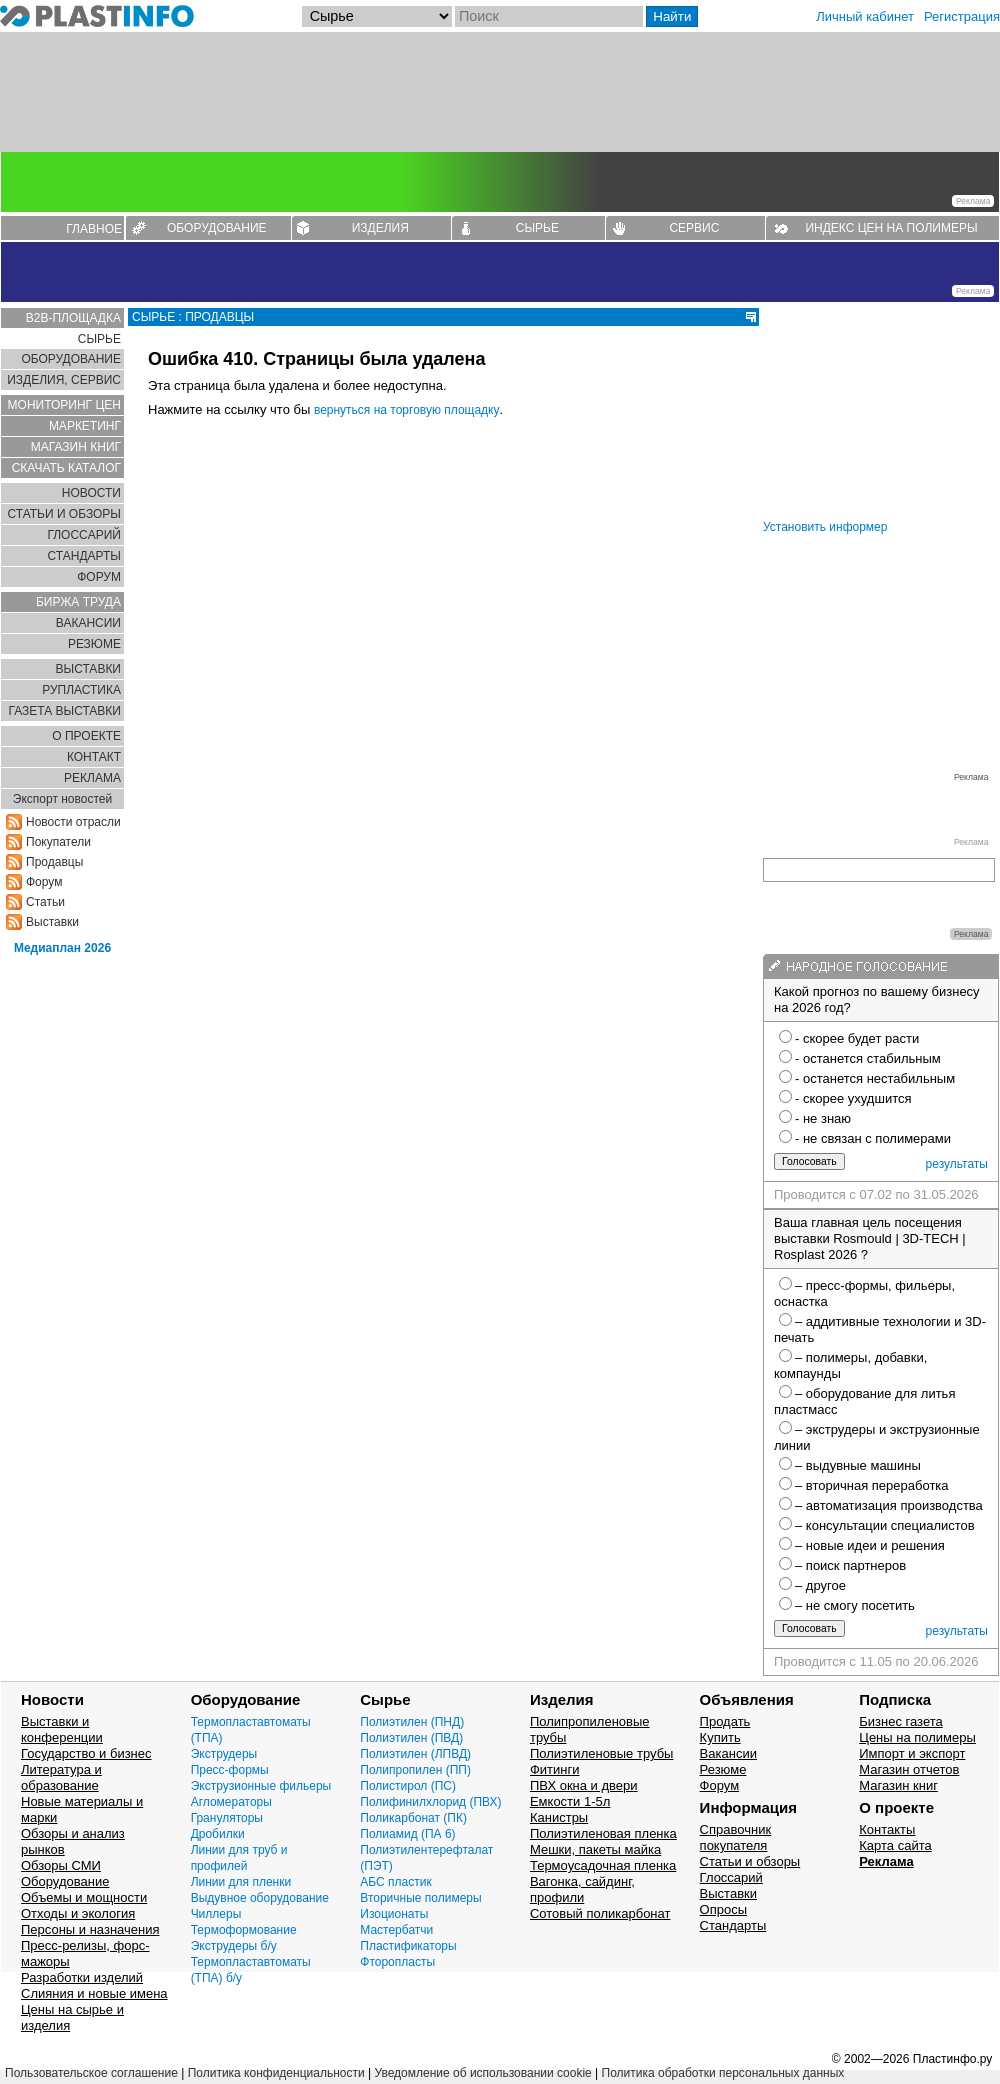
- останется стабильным (868, 1058)
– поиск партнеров (850, 1565)
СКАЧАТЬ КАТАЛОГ (66, 468)
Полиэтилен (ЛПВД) (415, 1754)
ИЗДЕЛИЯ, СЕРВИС (64, 380)
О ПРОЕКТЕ (86, 736)
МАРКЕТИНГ (85, 426)
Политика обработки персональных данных (723, 2073)
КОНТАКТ (94, 757)
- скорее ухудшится (853, 1098)
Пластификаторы (408, 1946)
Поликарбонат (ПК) (413, 1818)
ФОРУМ (99, 577)
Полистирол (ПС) (408, 1786)
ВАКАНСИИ (88, 623)
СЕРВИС (694, 228)
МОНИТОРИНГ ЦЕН (64, 405)
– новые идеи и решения (870, 1545)
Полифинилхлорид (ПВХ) (430, 1802)
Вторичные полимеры (420, 1898)
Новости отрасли (73, 822)
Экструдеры (224, 1754)
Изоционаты (394, 1914)
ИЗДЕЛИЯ (380, 228)
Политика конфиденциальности (276, 2073)
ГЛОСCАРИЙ (84, 535)
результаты (957, 1164)
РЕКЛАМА (92, 778)
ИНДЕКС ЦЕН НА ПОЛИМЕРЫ (891, 228)
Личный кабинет (865, 16)
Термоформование (244, 1930)
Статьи (45, 902)
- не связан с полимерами (873, 1138)
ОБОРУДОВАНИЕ (217, 228)
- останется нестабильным (875, 1078)
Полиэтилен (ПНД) (412, 1722)
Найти (672, 16)
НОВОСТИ (91, 493)
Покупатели (58, 842)
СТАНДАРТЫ (84, 556)
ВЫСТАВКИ (88, 669)
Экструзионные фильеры (261, 1786)
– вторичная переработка (872, 1485)
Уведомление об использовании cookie (482, 2073)
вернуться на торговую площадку (407, 410)
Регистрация (962, 16)
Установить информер (825, 527)
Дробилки (218, 1834)
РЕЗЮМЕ (94, 644)
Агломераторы (231, 1802)
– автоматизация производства (889, 1505)
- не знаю (823, 1118)
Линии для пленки (241, 1882)
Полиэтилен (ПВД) (411, 1738)
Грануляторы (227, 1818)
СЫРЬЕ (537, 228)
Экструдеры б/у (234, 1946)
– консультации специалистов (885, 1525)
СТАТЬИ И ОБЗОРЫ (64, 514)
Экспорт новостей (62, 799)
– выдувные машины (858, 1465)
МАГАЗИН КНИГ (76, 447)
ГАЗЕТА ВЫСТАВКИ (64, 711)
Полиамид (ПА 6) (407, 1834)
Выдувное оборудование (260, 1898)
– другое (820, 1585)
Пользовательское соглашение (91, 2073)
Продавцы (54, 862)
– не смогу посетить (855, 1605)
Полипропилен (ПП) (415, 1770)
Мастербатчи (396, 1930)
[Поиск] (549, 16)
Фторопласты (397, 1962)
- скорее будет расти (857, 1038)
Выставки (52, 922)
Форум (44, 882)
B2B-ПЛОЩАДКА (73, 318)
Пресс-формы (230, 1770)
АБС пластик (395, 1882)
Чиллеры (216, 1914)
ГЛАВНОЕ (94, 229)
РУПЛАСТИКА (81, 690)
